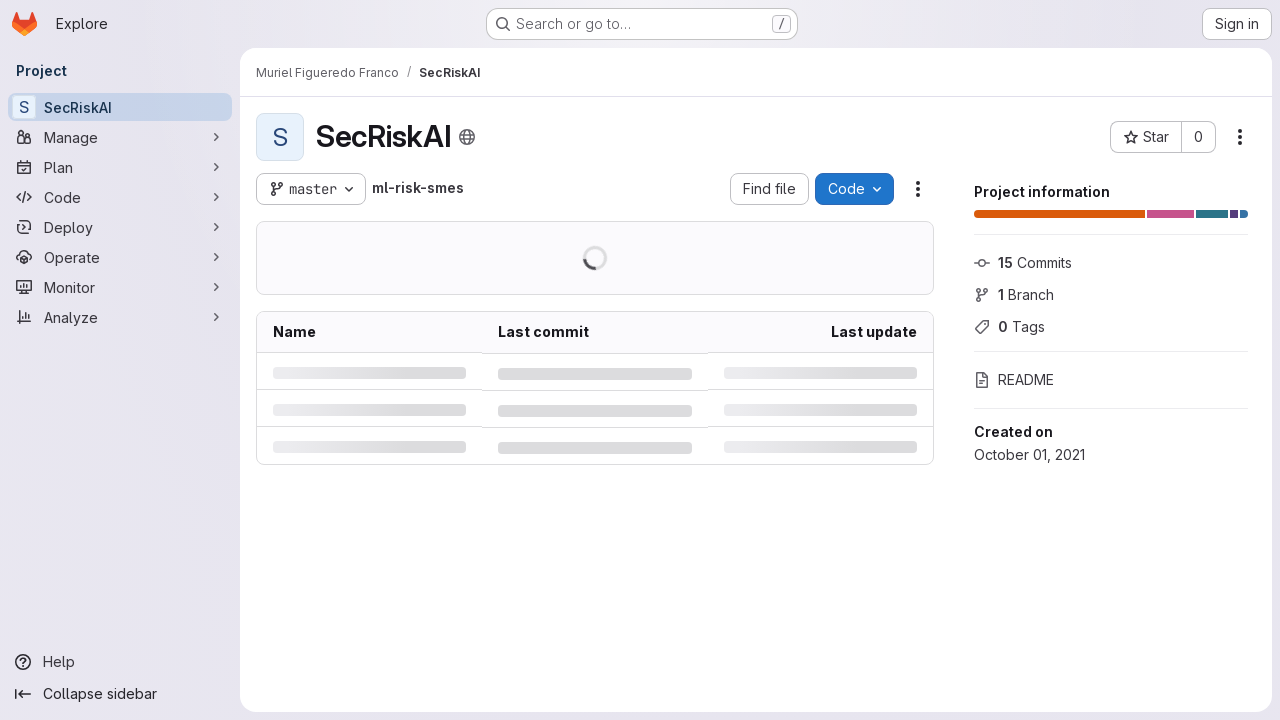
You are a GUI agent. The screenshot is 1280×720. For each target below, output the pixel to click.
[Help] (120, 662)
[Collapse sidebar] (120, 694)
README (1014, 379)
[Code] (120, 197)
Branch (1014, 294)
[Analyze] (120, 317)
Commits (1023, 262)
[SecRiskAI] (120, 107)
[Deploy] (120, 227)
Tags (1009, 326)
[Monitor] (120, 287)
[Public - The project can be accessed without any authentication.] (467, 137)
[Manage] (120, 137)
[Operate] (120, 257)
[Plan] (120, 167)
